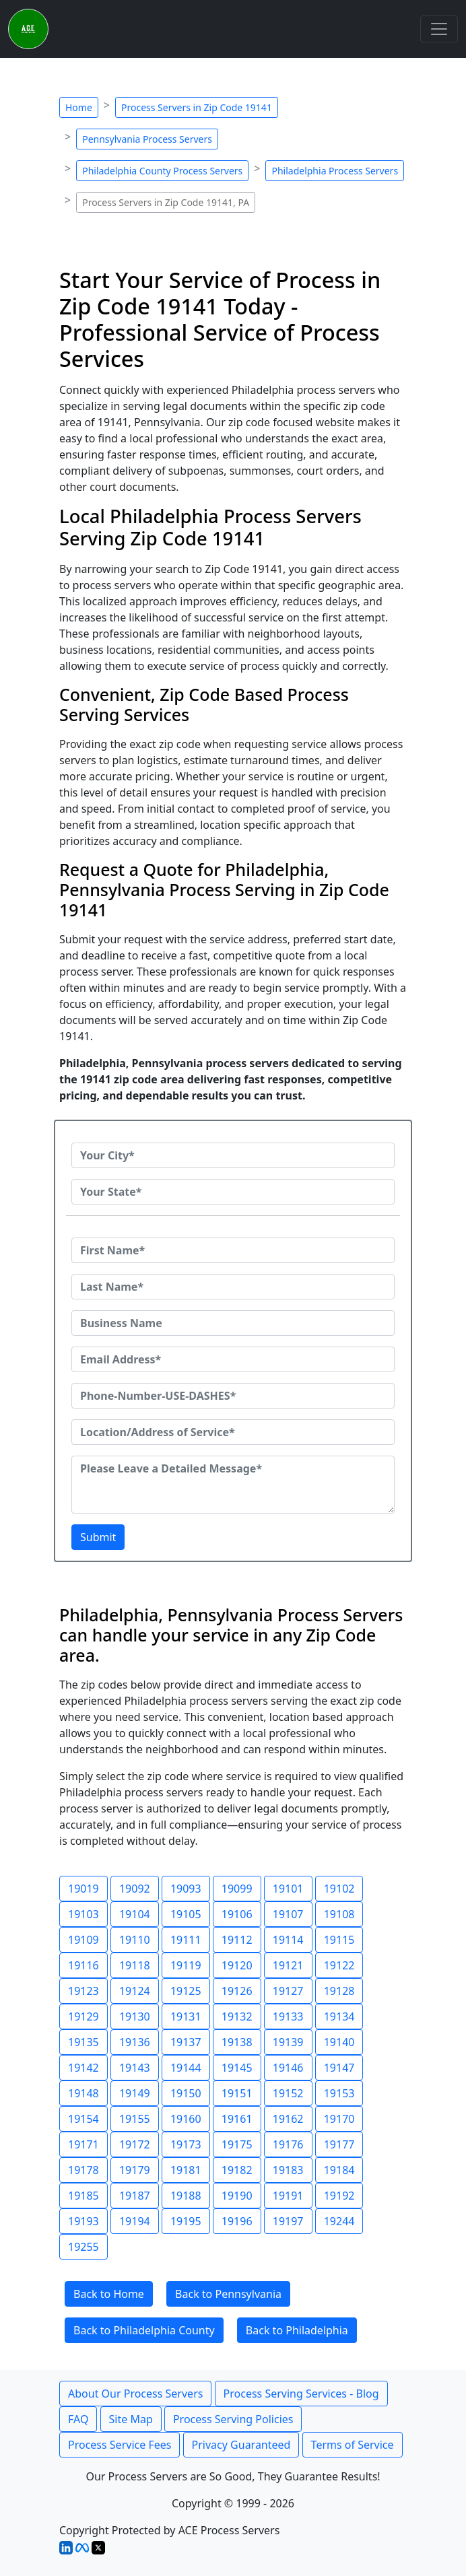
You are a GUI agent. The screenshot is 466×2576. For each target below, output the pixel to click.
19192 (339, 2195)
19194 (134, 2221)
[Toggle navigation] (439, 28)
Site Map (131, 2419)
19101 (288, 1888)
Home (78, 107)
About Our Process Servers (135, 2393)
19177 (339, 2144)
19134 (339, 2016)
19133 (288, 2016)
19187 (134, 2195)
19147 (339, 2067)
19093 (185, 1888)
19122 (339, 1965)
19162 (288, 2118)
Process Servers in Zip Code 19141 (196, 107)
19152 (288, 2093)
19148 (83, 2093)
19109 (83, 1939)
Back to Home (108, 2293)
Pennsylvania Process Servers (147, 139)
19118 (134, 1965)
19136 (134, 2042)
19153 (339, 2093)
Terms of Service (352, 2444)
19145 (237, 2067)
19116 (83, 1965)
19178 (83, 2170)
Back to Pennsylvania (228, 2293)
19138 (237, 2042)
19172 (134, 2144)
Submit (98, 1537)
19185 (83, 2195)
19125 (185, 1991)
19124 (134, 1991)
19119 (185, 1965)
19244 (339, 2221)
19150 (185, 2093)
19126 (237, 1991)
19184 (339, 2170)
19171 (83, 2144)
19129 (83, 2016)
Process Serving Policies (233, 2419)
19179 (134, 2170)
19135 (83, 2042)
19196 (237, 2221)
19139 (288, 2042)
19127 (288, 1991)
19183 (288, 2170)
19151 (237, 2093)
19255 (83, 2246)
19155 (134, 2118)
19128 (339, 1991)
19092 (134, 1888)
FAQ (78, 2419)
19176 (288, 2144)
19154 (83, 2118)
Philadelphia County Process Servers (162, 170)
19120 (237, 1965)
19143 (134, 2067)
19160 (185, 2118)
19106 (237, 1914)
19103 (83, 1914)
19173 (185, 2144)
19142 (83, 2067)
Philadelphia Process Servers (334, 170)
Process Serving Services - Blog (301, 2393)
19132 (237, 2016)
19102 (339, 1888)
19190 (237, 2195)
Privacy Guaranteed (241, 2444)
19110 (134, 1939)
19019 (83, 1888)
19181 (185, 2170)
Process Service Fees (119, 2444)
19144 (185, 2067)
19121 (288, 1965)
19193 (83, 2221)
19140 (339, 2042)
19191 (288, 2195)
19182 (237, 2170)
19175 (237, 2144)
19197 (288, 2221)
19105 (185, 1914)
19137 (185, 2042)
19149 (134, 2093)
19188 (185, 2195)
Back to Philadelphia (297, 2330)
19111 (185, 1939)
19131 (185, 2016)
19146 (288, 2067)
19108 (339, 1914)
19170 (339, 2118)
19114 (288, 1939)
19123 (83, 1991)
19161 (237, 2118)
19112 (237, 1939)
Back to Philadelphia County (144, 2330)
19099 (237, 1888)
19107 (288, 1914)
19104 (134, 1914)
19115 (339, 1939)
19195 (185, 2221)
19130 (134, 2016)
